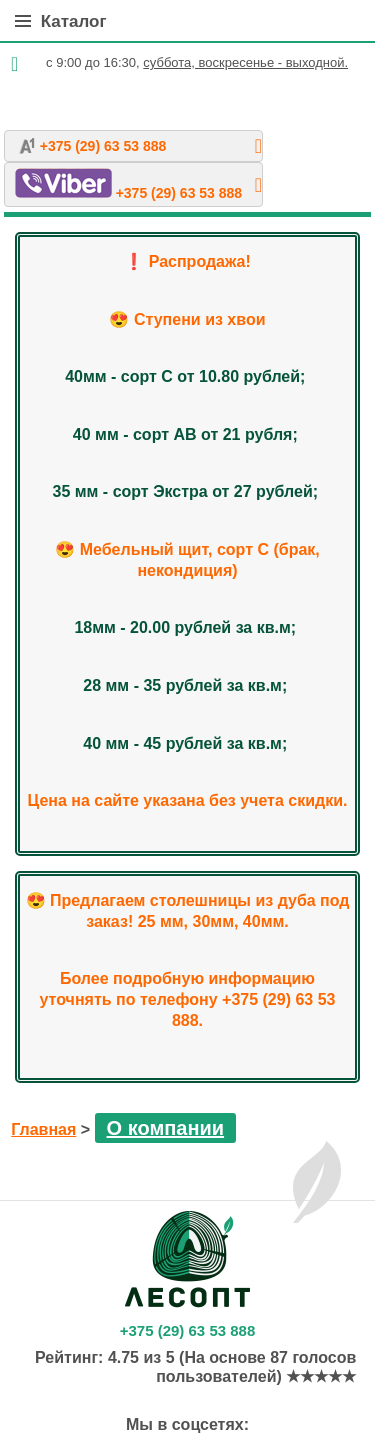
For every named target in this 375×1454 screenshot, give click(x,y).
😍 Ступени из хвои (187, 319)
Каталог (61, 21)
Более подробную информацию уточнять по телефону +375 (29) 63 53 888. (188, 999)
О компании (165, 1128)
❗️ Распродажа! (187, 261)
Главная (43, 1129)
